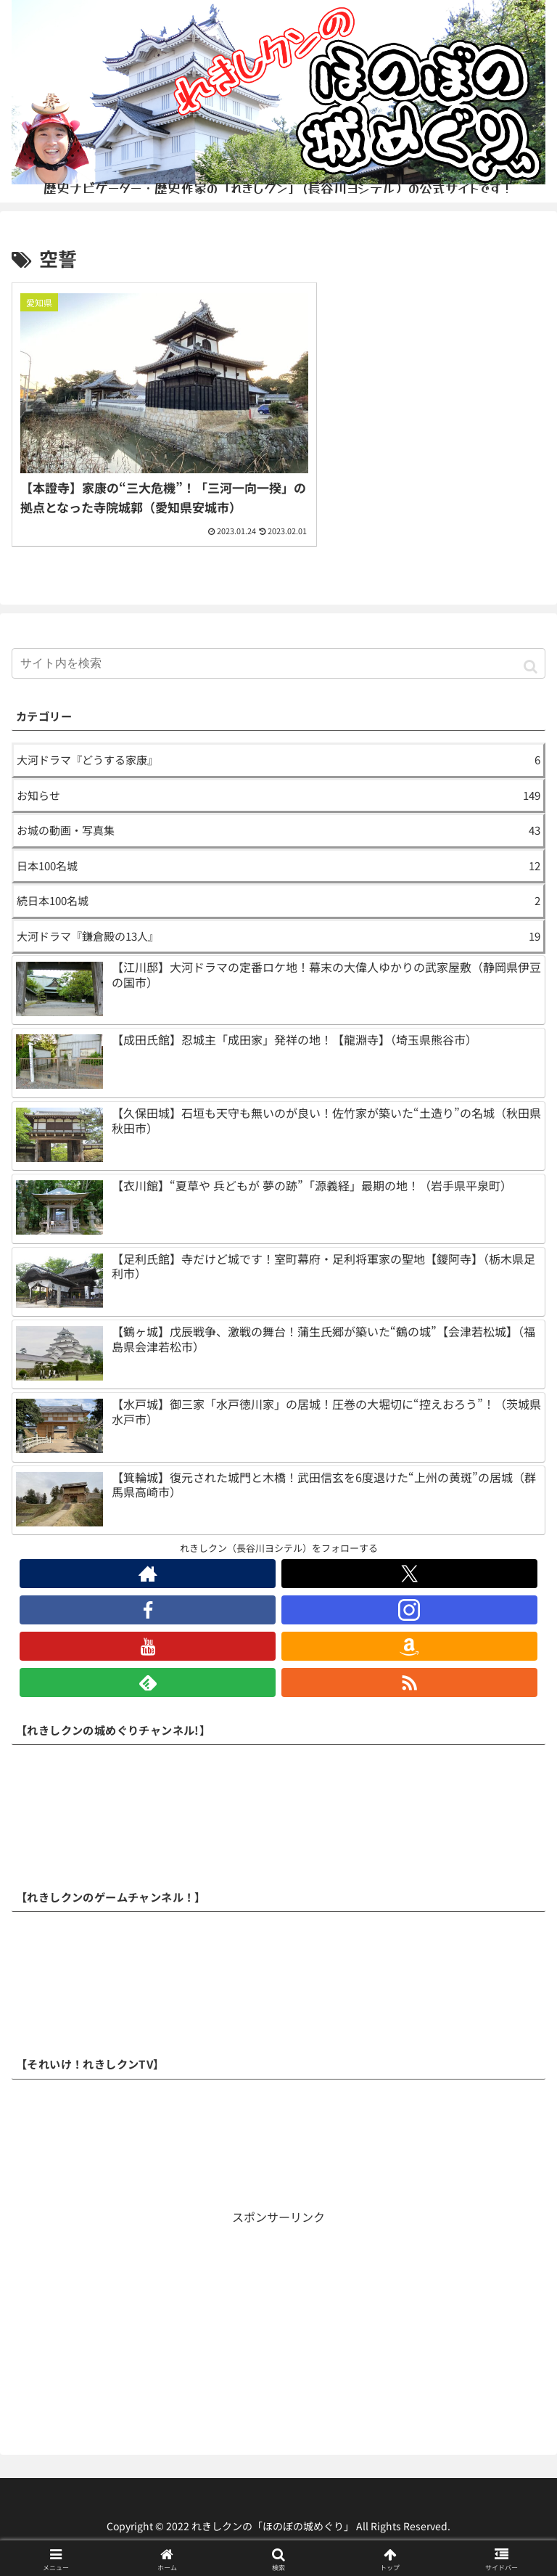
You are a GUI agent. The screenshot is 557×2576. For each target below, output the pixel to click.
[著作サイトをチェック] (148, 1565)
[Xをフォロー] (409, 1565)
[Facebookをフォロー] (148, 1601)
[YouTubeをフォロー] (148, 1638)
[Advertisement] (278, 2321)
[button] (530, 657)
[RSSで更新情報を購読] (409, 1674)
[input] (278, 655)
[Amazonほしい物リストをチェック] (409, 1638)
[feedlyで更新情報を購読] (148, 1674)
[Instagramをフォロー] (409, 1601)
